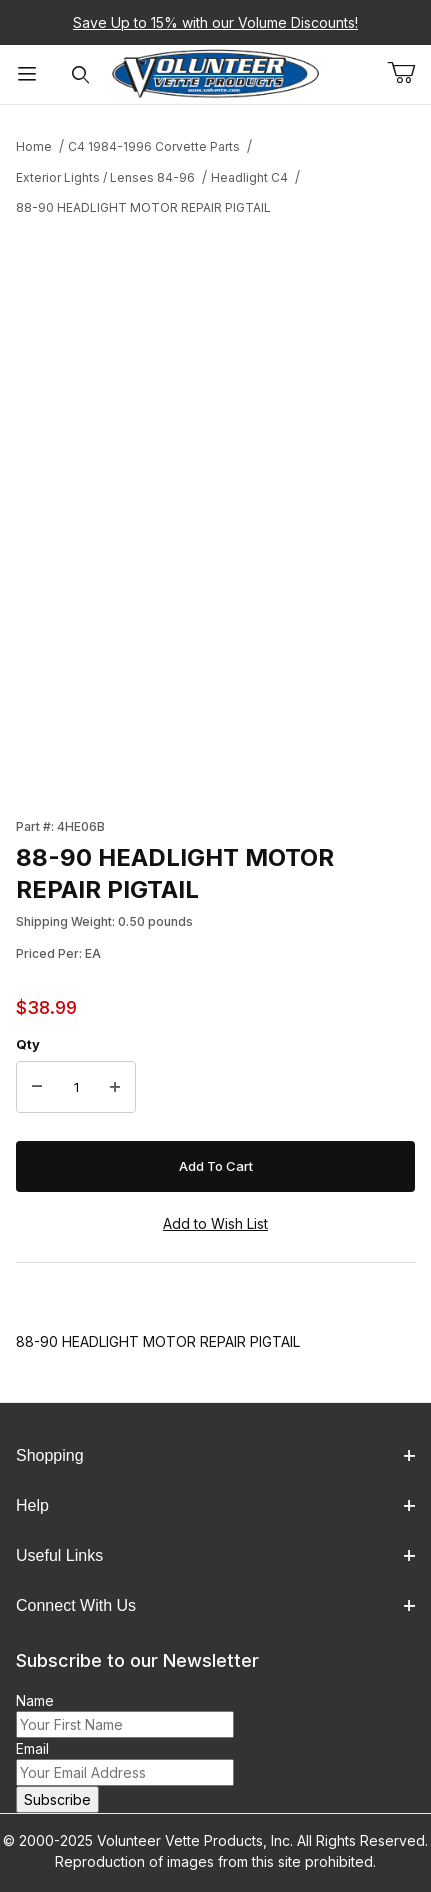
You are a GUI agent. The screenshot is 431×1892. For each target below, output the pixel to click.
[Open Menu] (27, 74)
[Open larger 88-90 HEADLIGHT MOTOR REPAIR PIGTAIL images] (215, 430)
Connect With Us (215, 1605)
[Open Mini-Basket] (409, 73)
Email (32, 1748)
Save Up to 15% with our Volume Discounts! (215, 22)
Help (215, 1505)
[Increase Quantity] (115, 1087)
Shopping (215, 1455)
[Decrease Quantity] (37, 1087)
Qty (28, 1044)
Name (35, 1700)
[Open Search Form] (81, 74)
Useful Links (215, 1555)
